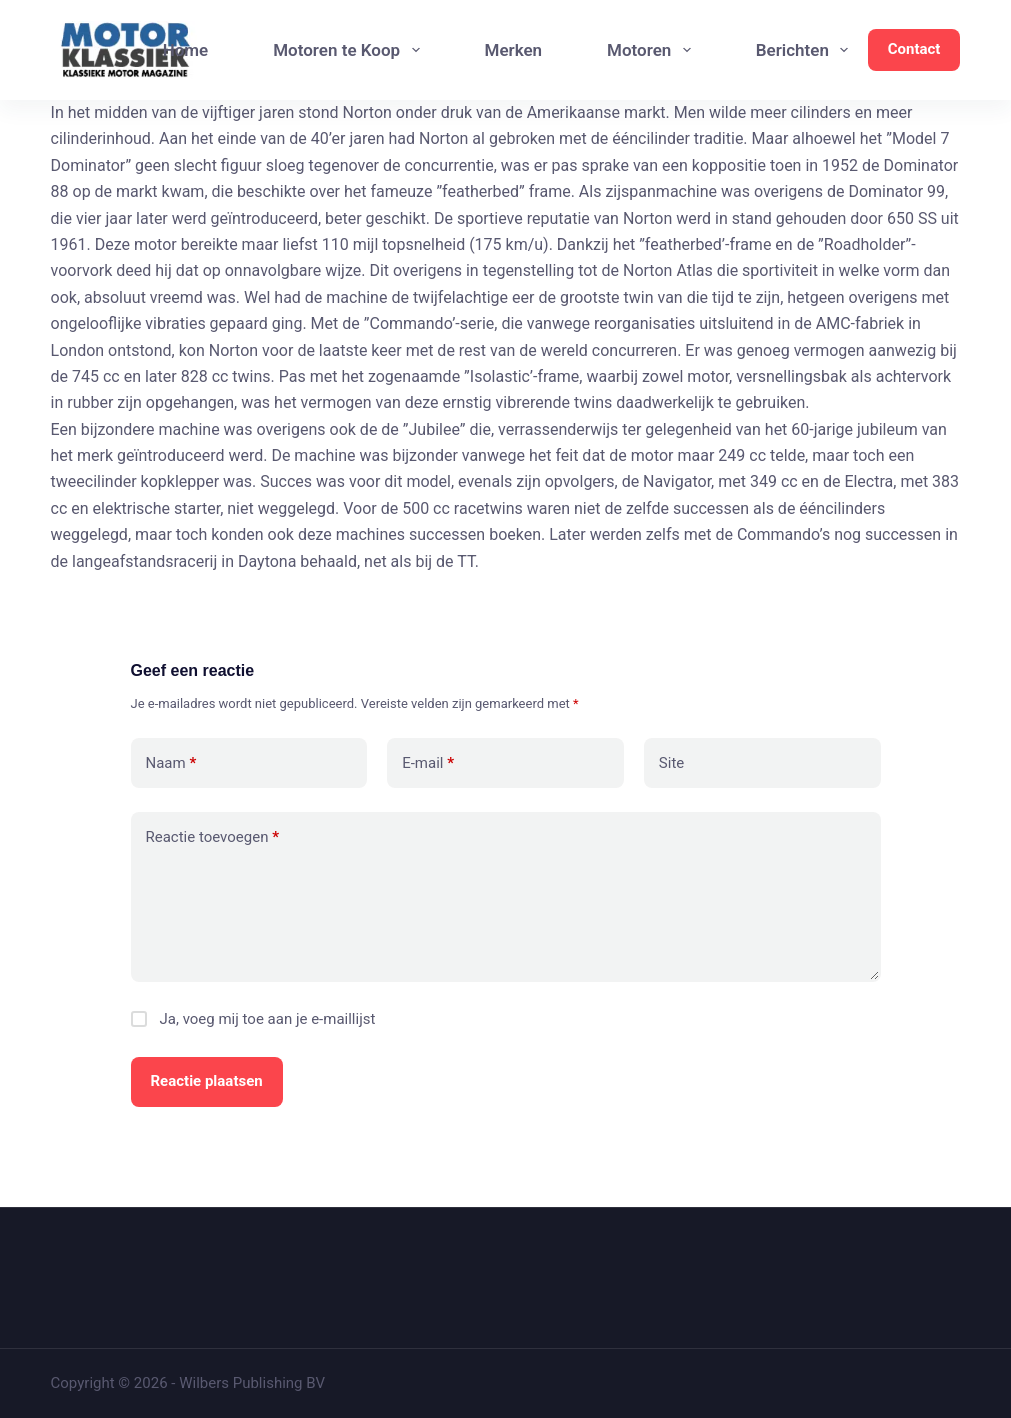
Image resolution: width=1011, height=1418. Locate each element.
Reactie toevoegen (212, 837)
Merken (514, 50)
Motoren (653, 50)
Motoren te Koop (350, 50)
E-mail (428, 763)
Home (186, 50)
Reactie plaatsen (207, 1081)
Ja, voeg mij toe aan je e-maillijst (253, 1019)
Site (671, 763)
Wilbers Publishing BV (252, 1383)
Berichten (806, 50)
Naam (171, 763)
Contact (914, 49)
